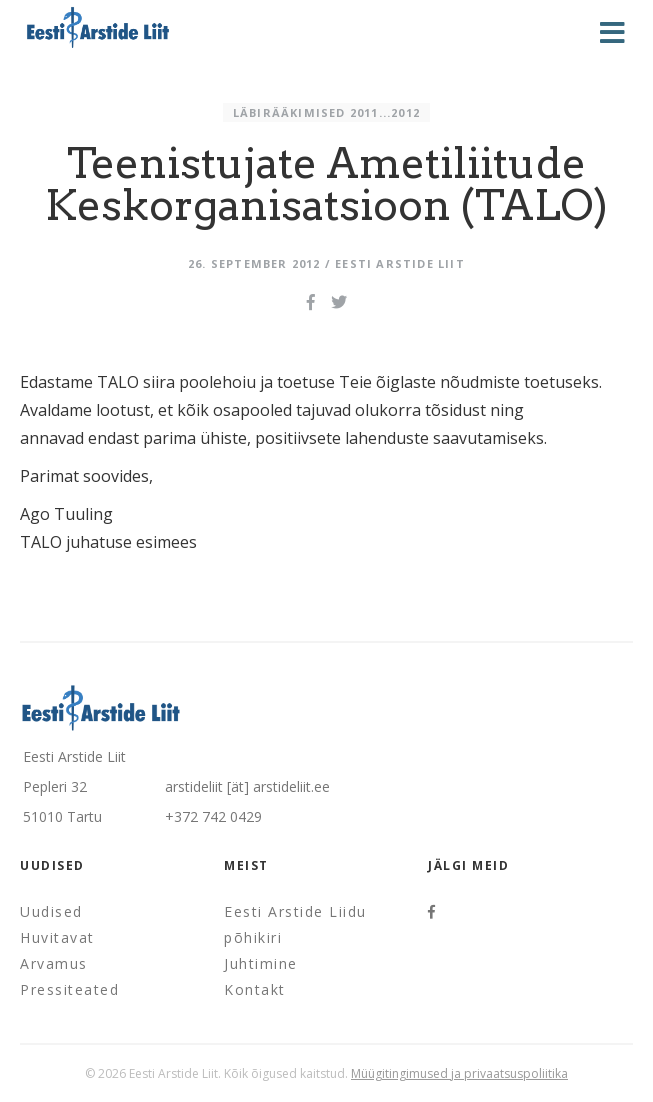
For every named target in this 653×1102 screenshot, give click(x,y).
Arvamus (54, 963)
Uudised (51, 911)
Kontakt (255, 989)
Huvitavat (57, 937)
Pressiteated (69, 989)
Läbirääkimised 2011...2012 (326, 112)
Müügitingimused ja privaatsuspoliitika (459, 1073)
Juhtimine (261, 963)
